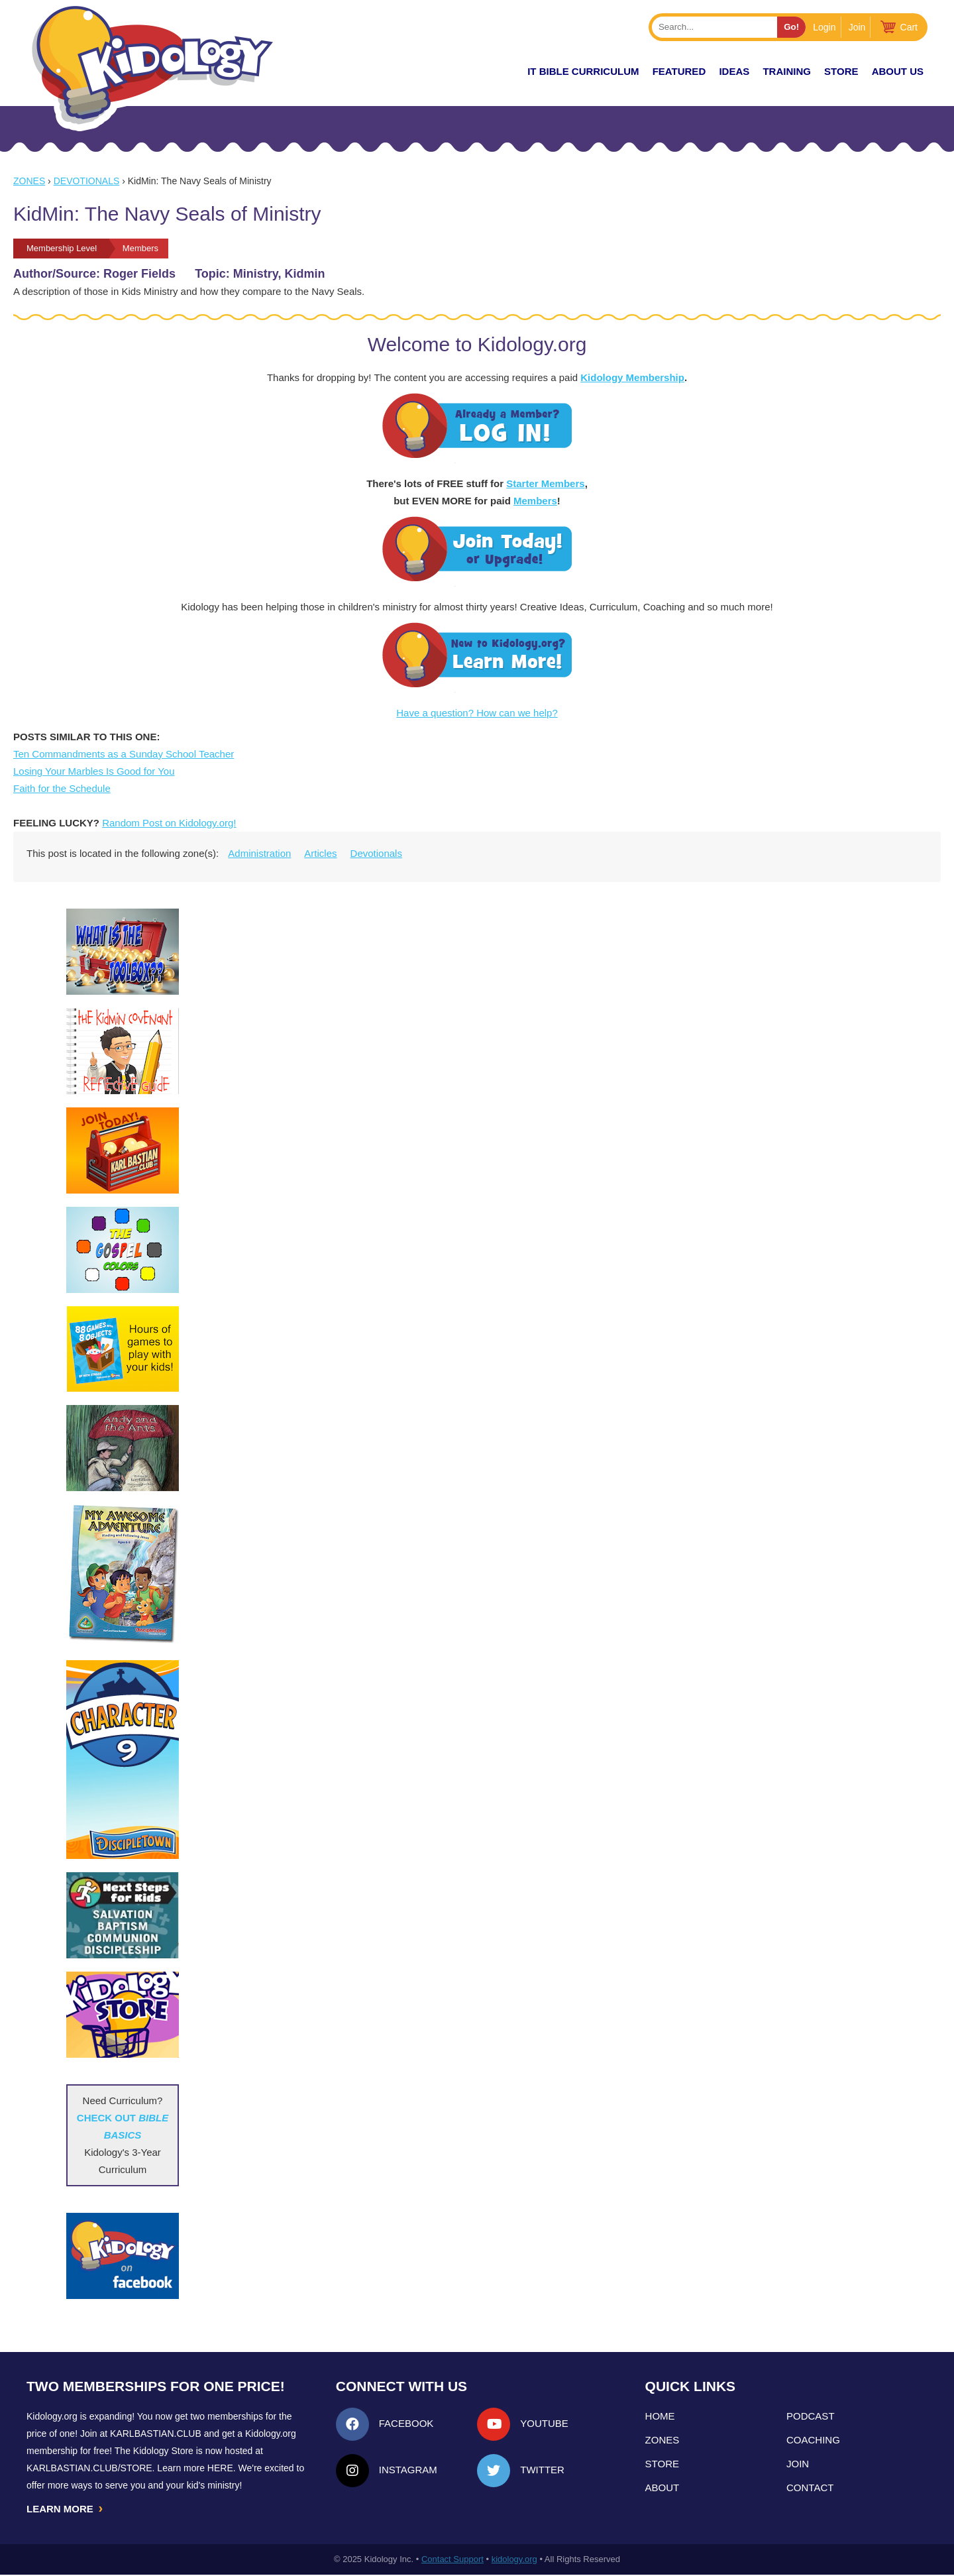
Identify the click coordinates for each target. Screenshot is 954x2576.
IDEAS (734, 71)
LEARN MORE (65, 2509)
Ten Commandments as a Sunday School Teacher (123, 753)
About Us (898, 71)
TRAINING (787, 71)
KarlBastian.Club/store (89, 2468)
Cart (909, 27)
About (662, 2487)
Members (535, 500)
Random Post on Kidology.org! (169, 822)
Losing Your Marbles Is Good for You (94, 771)
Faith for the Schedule (62, 788)
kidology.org (514, 2560)
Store (841, 71)
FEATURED (679, 71)
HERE (220, 2468)
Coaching (813, 2439)
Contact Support (452, 2560)
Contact (809, 2487)
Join (857, 27)
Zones (29, 181)
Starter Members (545, 483)
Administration (259, 853)
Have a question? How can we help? (477, 712)
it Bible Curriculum (583, 71)
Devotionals (87, 181)
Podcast (810, 2416)
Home (660, 2416)
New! (490, 71)
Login (824, 27)
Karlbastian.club (155, 2433)
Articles (320, 853)
